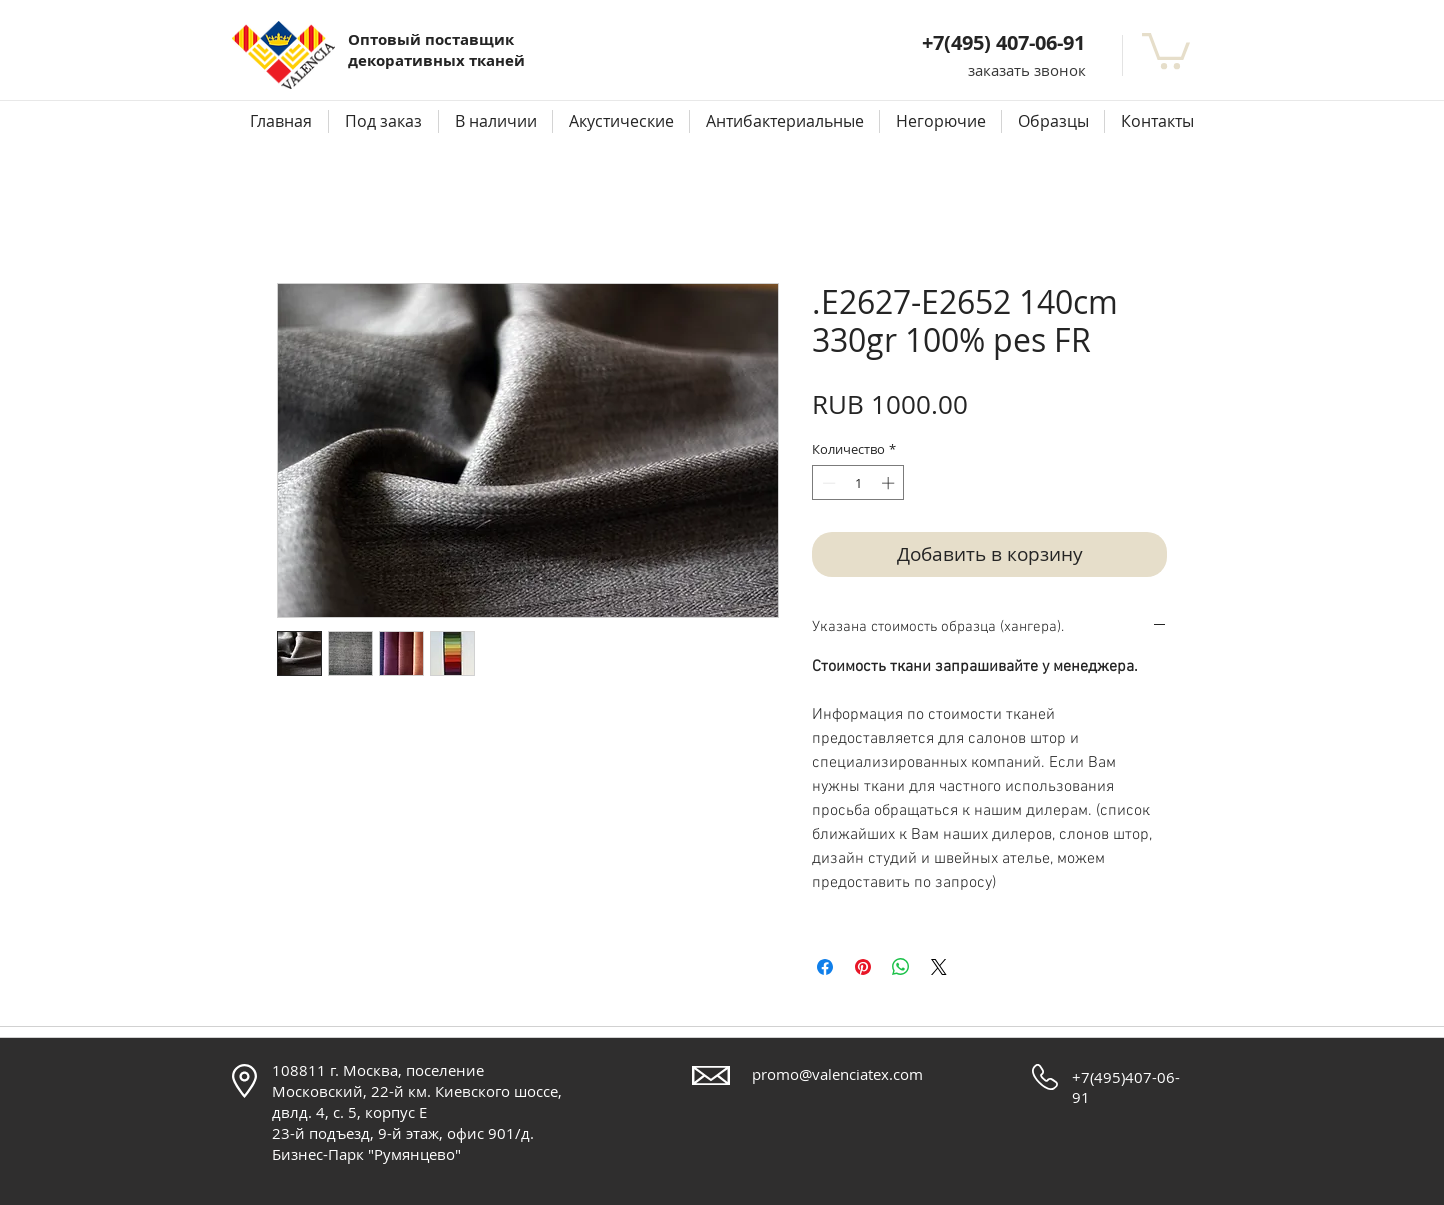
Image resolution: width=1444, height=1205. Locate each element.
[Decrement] (827, 483)
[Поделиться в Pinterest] (863, 967)
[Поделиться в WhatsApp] (901, 967)
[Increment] (890, 483)
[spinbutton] (858, 483)
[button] (1027, 70)
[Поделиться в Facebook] (825, 967)
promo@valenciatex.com (837, 1074)
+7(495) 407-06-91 (1003, 42)
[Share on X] (939, 967)
